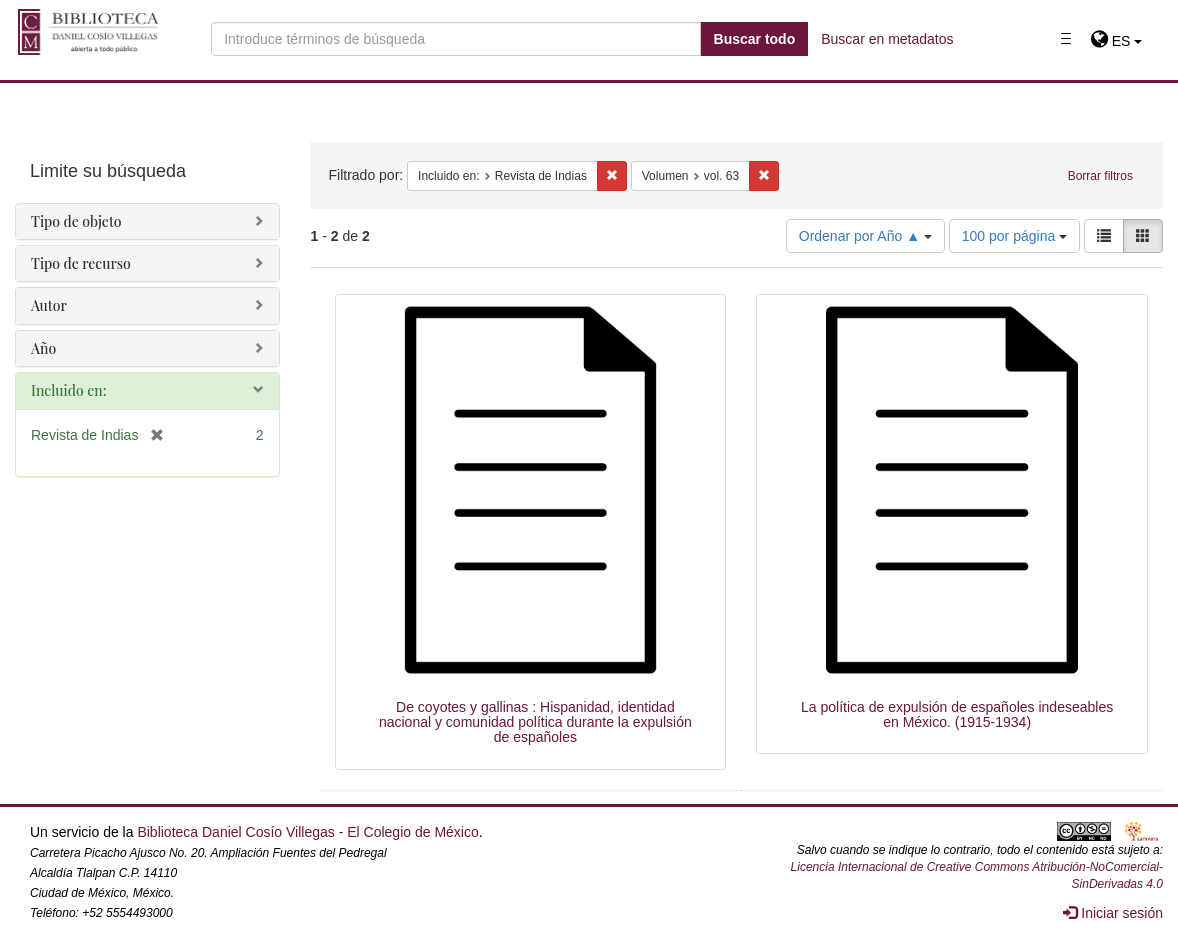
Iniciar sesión (1113, 913)
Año (43, 348)
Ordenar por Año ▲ (865, 236)
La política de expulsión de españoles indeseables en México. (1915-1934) (957, 714)
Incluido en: (68, 390)
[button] (1116, 41)
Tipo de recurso (81, 263)
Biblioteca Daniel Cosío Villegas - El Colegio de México (307, 832)
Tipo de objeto (76, 221)
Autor (49, 305)
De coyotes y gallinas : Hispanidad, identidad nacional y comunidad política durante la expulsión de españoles (535, 722)
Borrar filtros (1100, 176)
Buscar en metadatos (887, 39)
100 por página (1014, 236)
